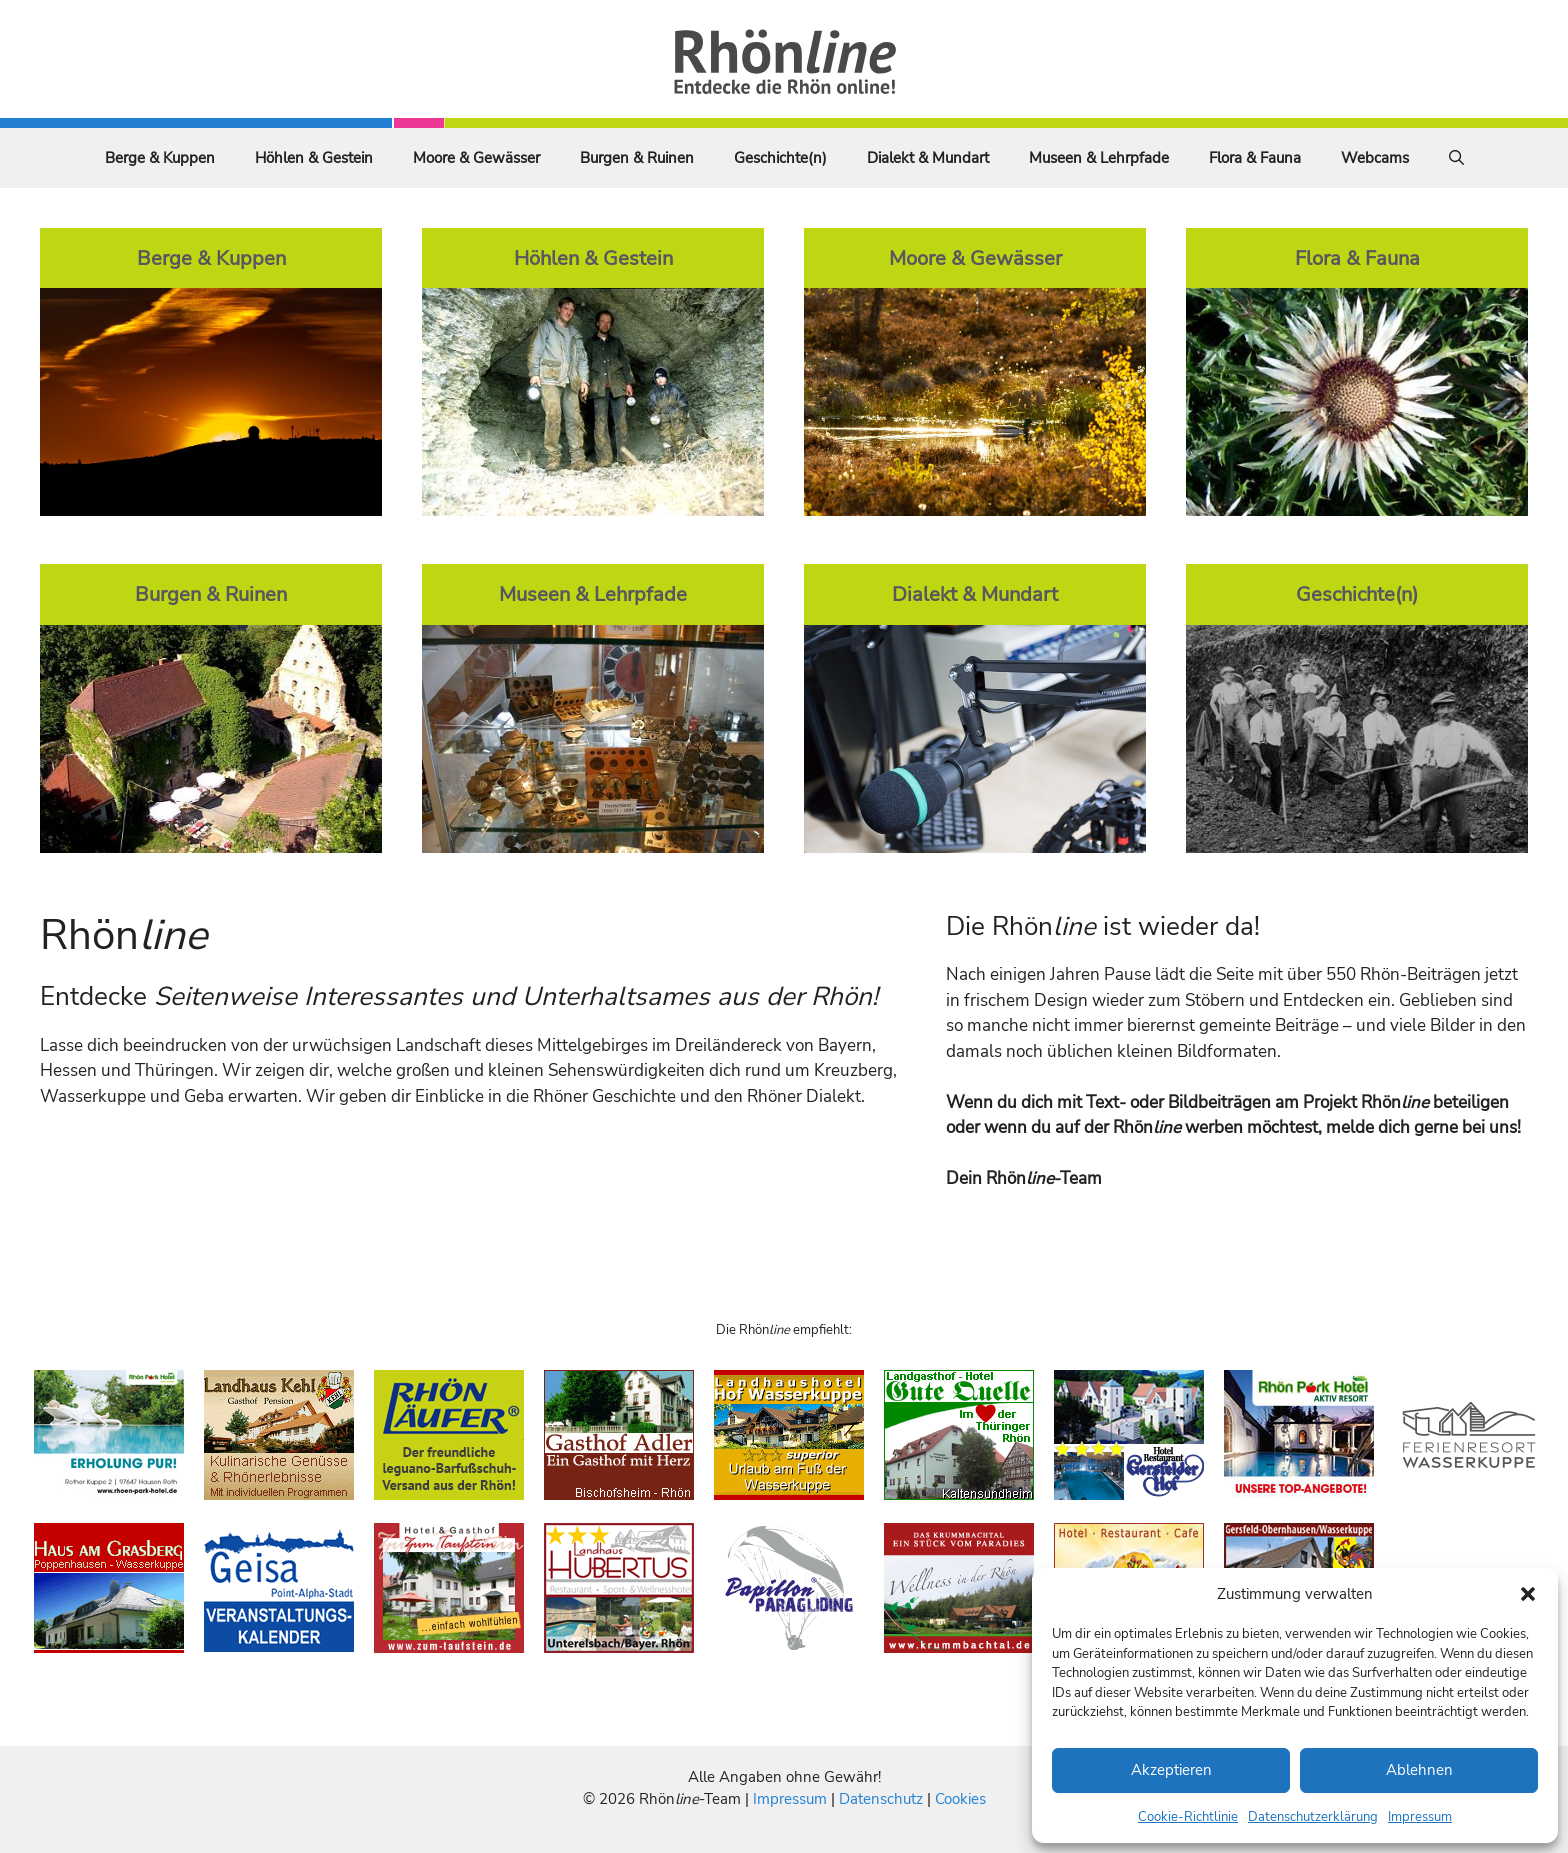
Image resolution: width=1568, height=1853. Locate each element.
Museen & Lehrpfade (1099, 158)
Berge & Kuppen (160, 158)
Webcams (1375, 158)
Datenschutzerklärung (1313, 1817)
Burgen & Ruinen (637, 158)
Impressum (1420, 1817)
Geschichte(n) (780, 158)
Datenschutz (881, 1799)
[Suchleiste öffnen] (1456, 158)
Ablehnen (1419, 1770)
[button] (1528, 1594)
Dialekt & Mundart (928, 158)
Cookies (960, 1799)
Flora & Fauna (1255, 158)
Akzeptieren (1171, 1770)
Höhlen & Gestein (314, 158)
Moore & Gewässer (476, 158)
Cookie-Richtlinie (1188, 1817)
